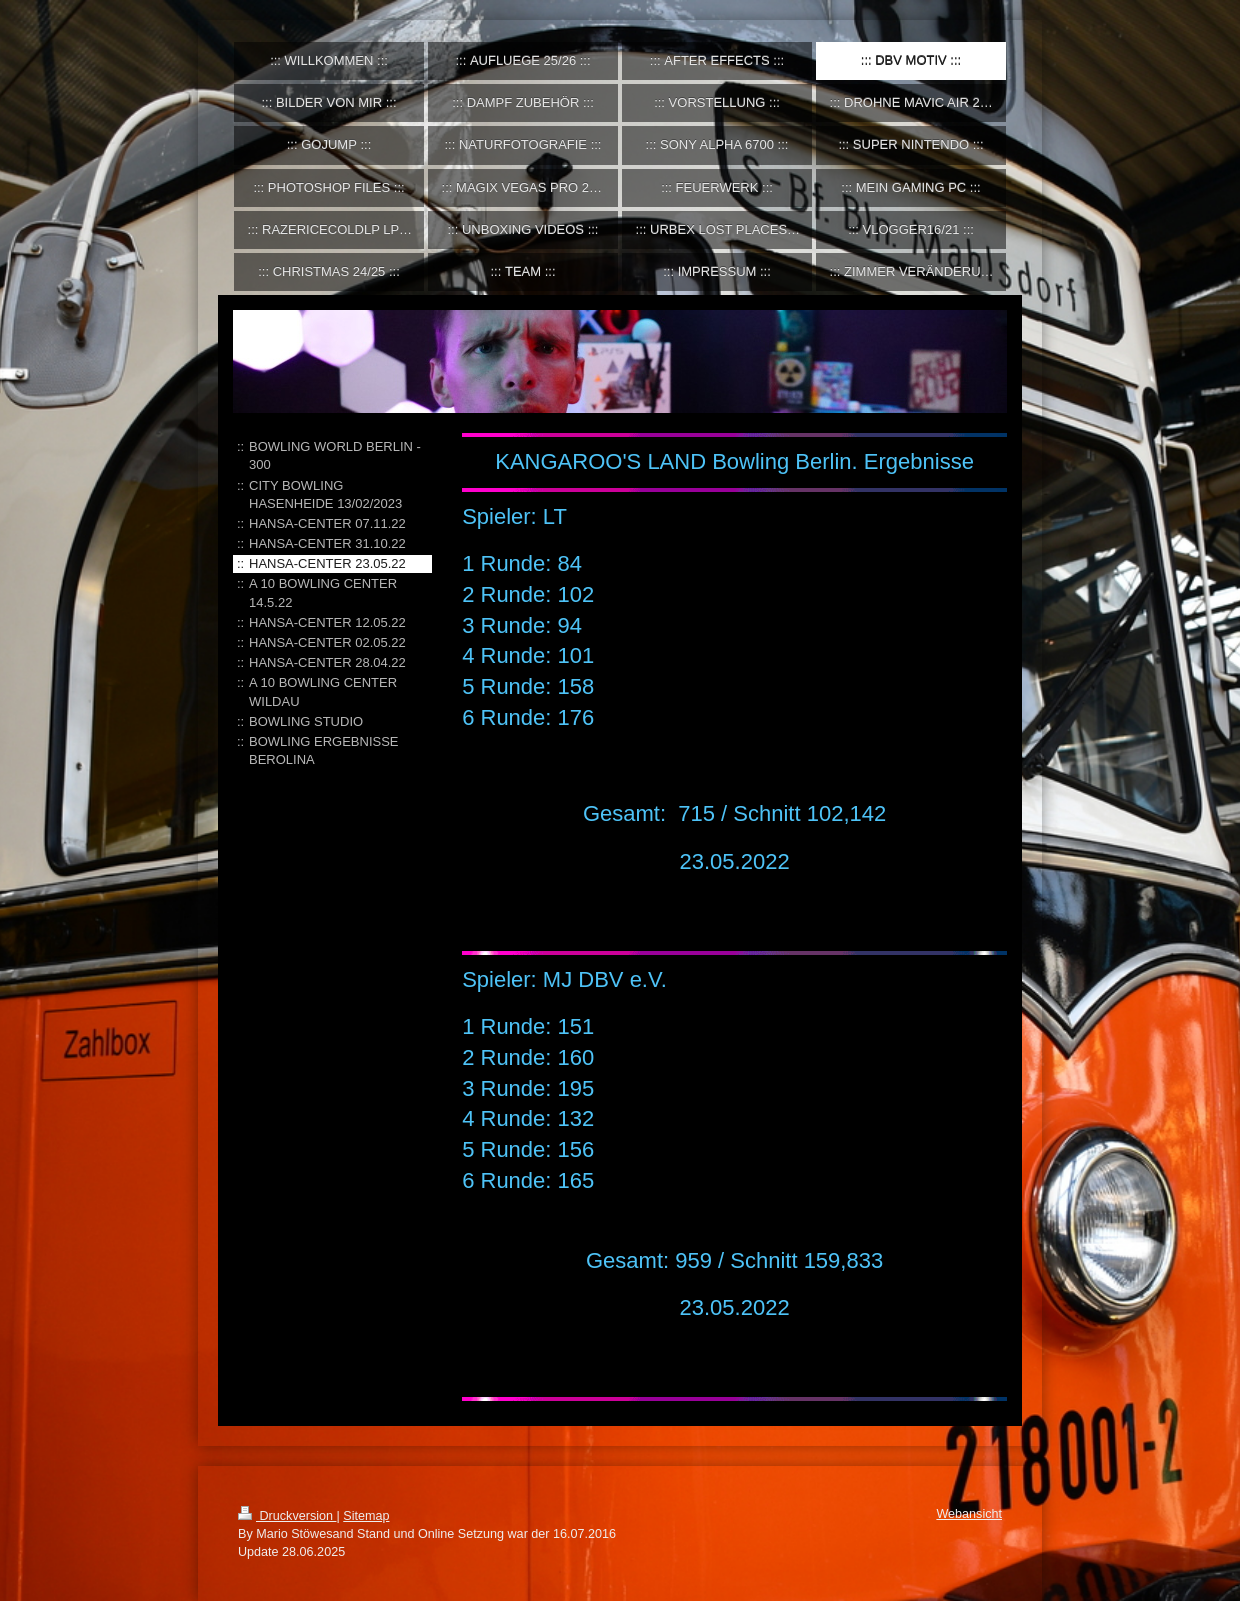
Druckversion (287, 1516)
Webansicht (969, 1514)
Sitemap (366, 1516)
